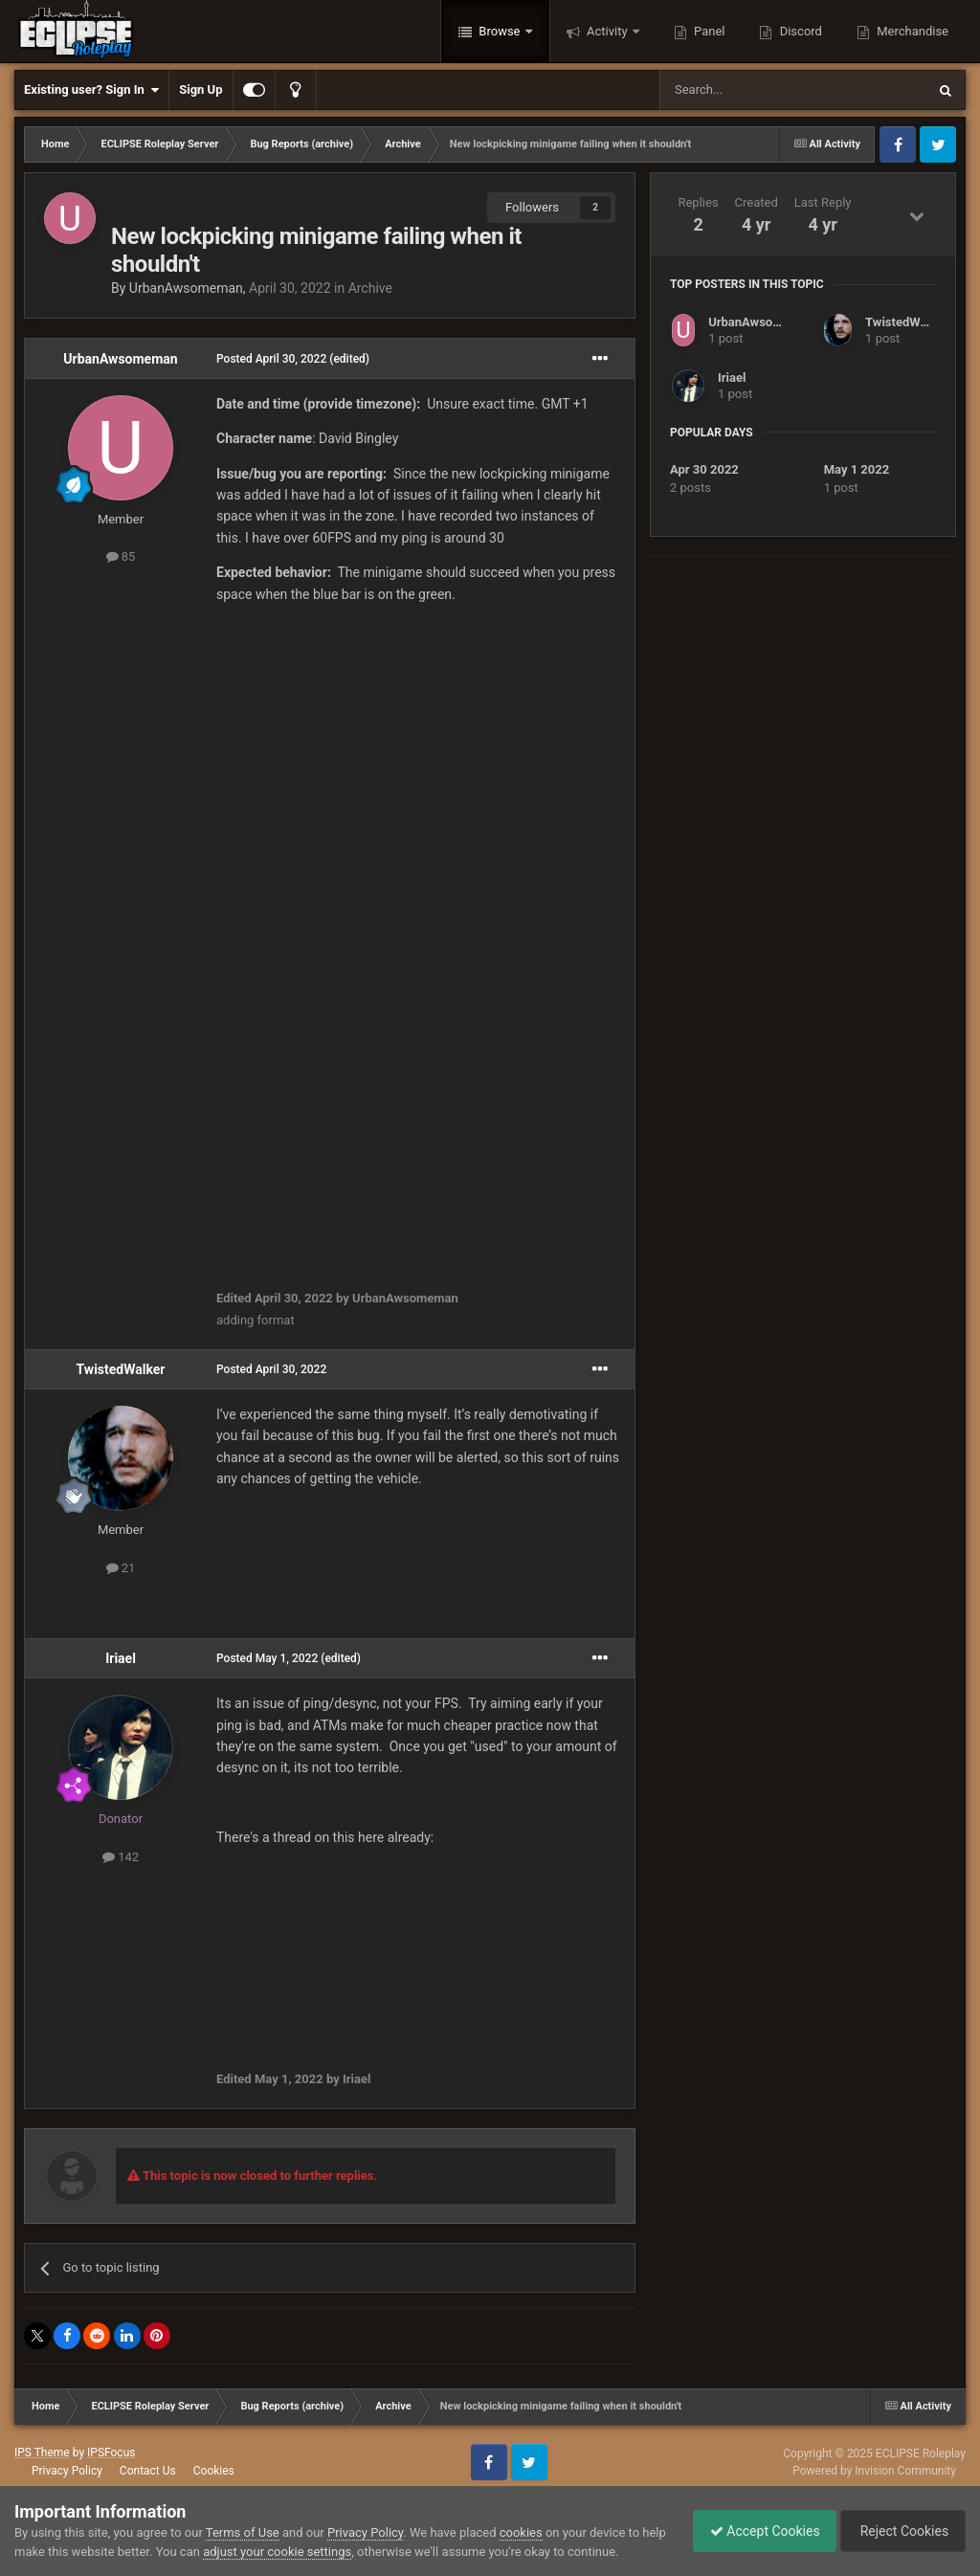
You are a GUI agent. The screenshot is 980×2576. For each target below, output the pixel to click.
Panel (708, 31)
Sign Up (200, 89)
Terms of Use (242, 2532)
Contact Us (148, 2470)
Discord (798, 31)
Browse (499, 31)
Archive (370, 288)
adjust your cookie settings (304, 2551)
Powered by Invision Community (874, 2470)
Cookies (213, 2470)
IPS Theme (42, 2452)
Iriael (120, 1658)
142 (120, 1857)
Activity (607, 31)
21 (121, 1568)
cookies (521, 2532)
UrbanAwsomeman (186, 288)
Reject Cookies (900, 2531)
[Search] (747, 90)
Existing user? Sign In (91, 90)
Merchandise (911, 31)
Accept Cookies (756, 2531)
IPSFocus (111, 2452)
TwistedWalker (121, 1369)
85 (121, 556)
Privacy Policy (67, 2470)
